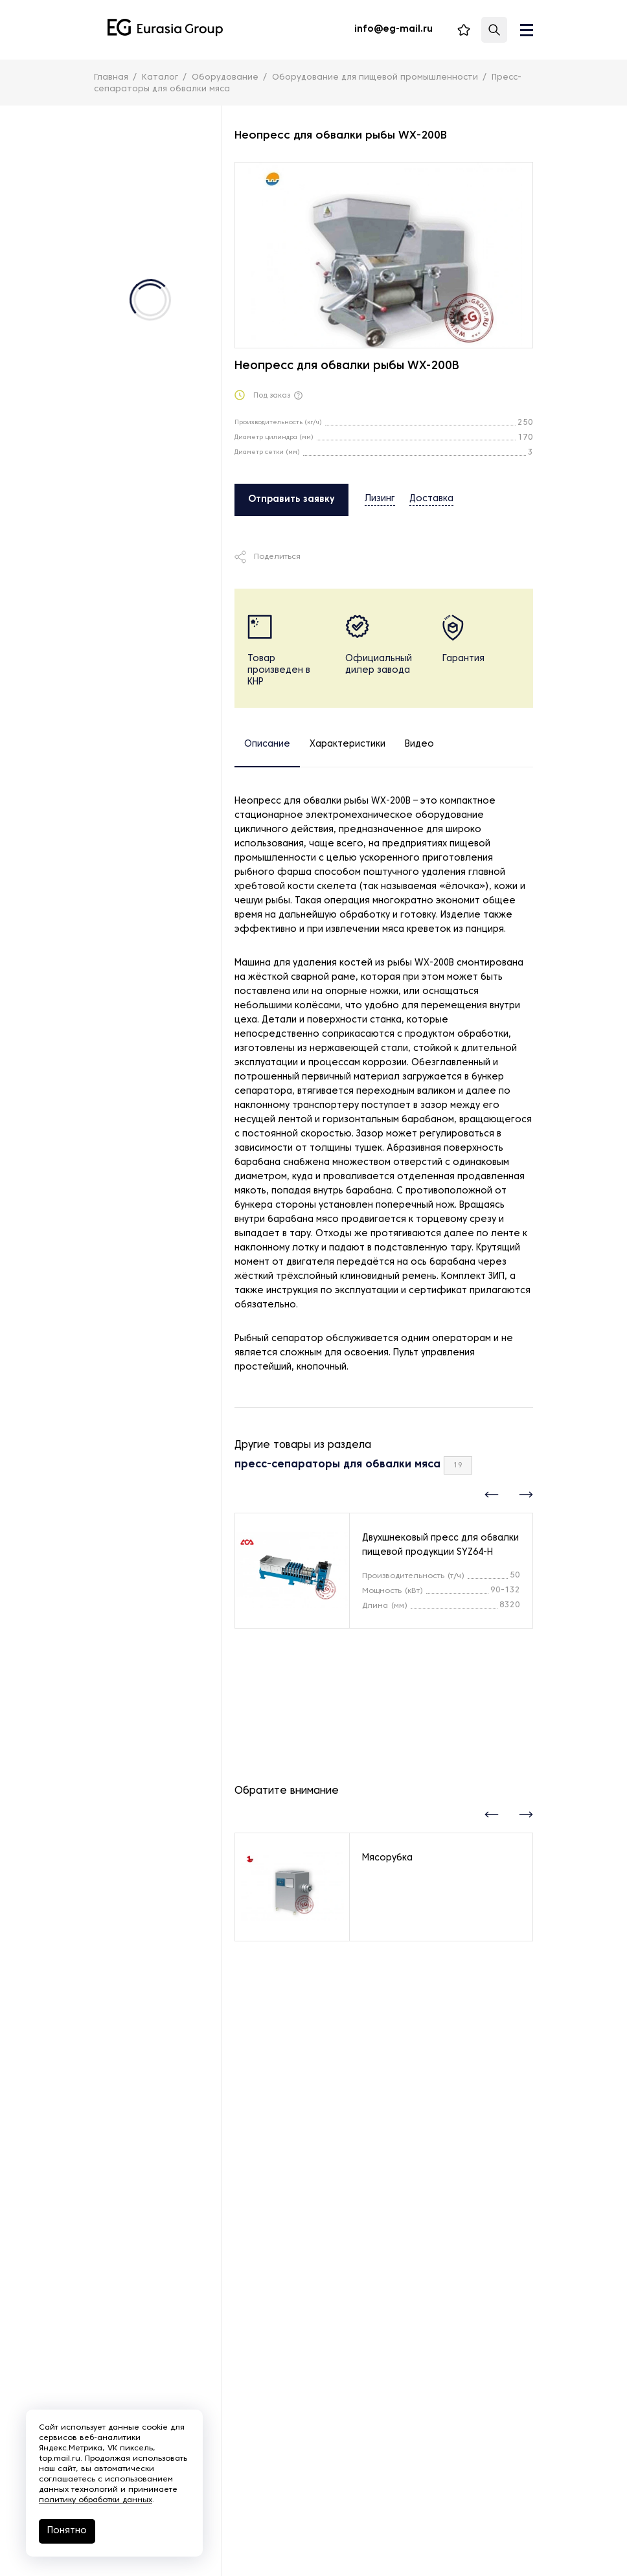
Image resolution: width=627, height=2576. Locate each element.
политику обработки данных (95, 2500)
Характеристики (347, 744)
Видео (419, 744)
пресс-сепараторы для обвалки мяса (337, 1464)
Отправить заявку (291, 499)
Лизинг (380, 499)
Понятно (67, 2531)
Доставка (431, 499)
